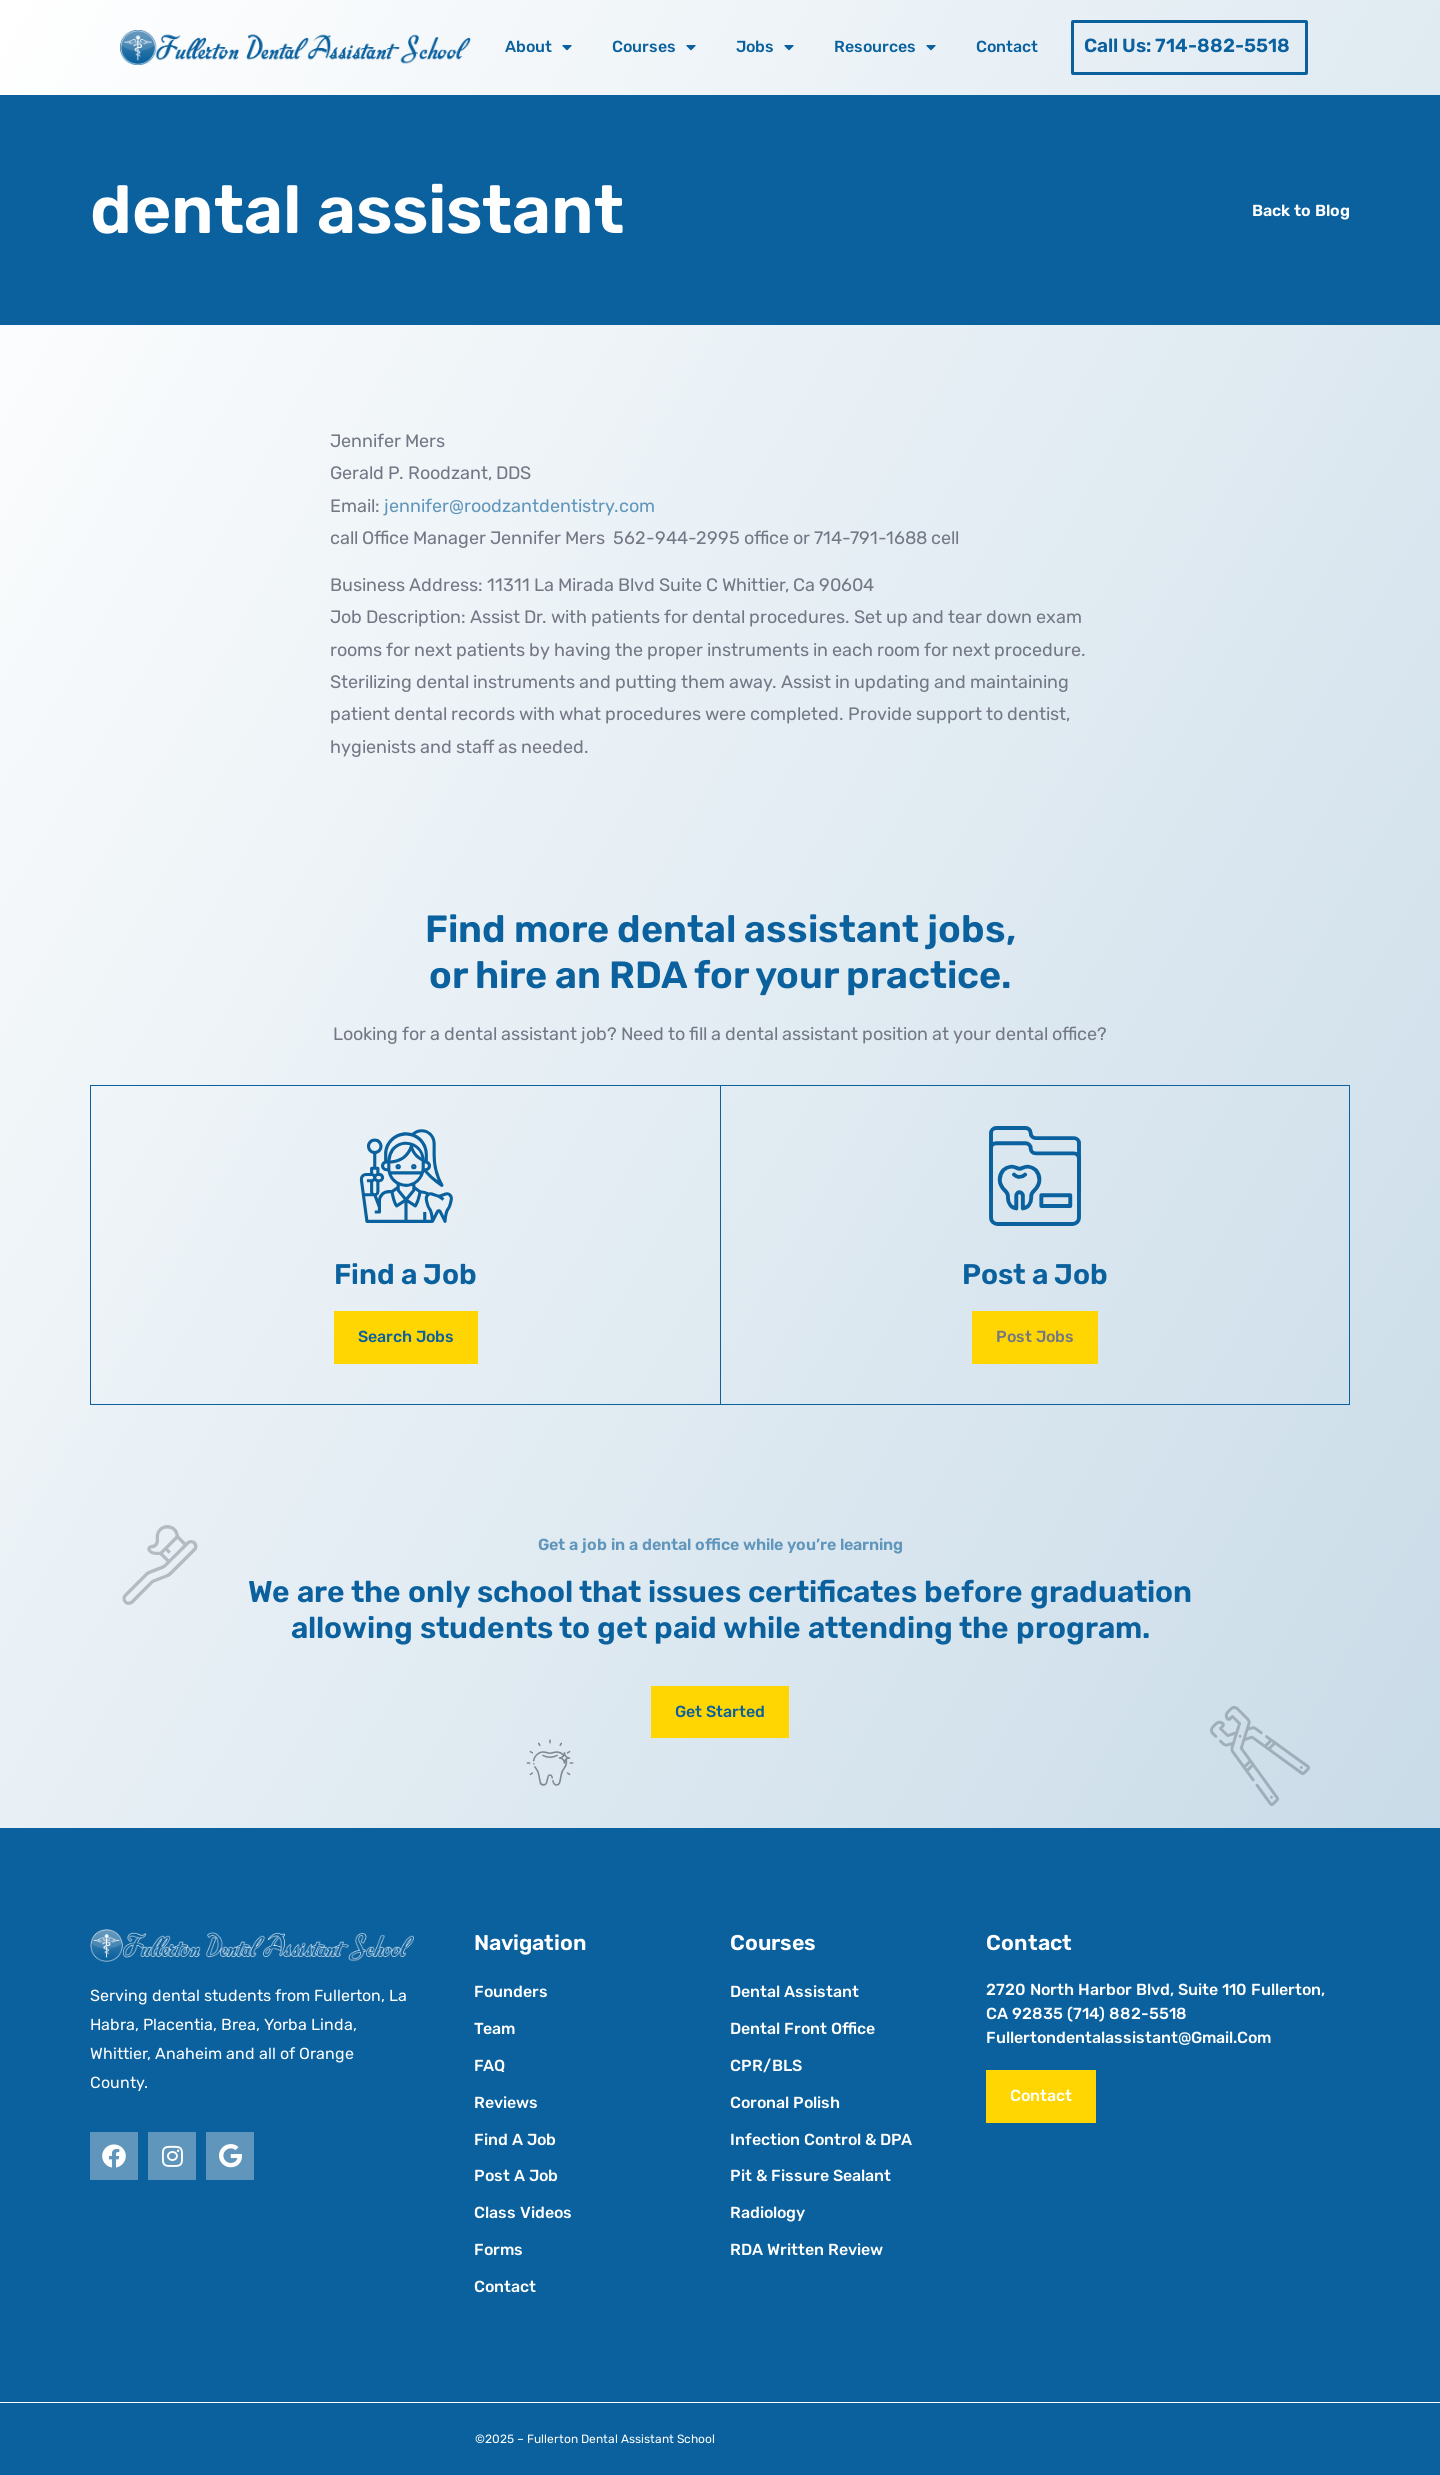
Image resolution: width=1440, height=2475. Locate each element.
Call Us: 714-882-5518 (1187, 45)
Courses (654, 47)
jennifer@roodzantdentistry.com (519, 506)
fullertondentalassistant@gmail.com (1128, 2037)
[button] (1035, 1337)
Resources (885, 47)
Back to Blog (1301, 210)
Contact (1007, 46)
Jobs (765, 47)
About (538, 47)
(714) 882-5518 (1127, 2013)
